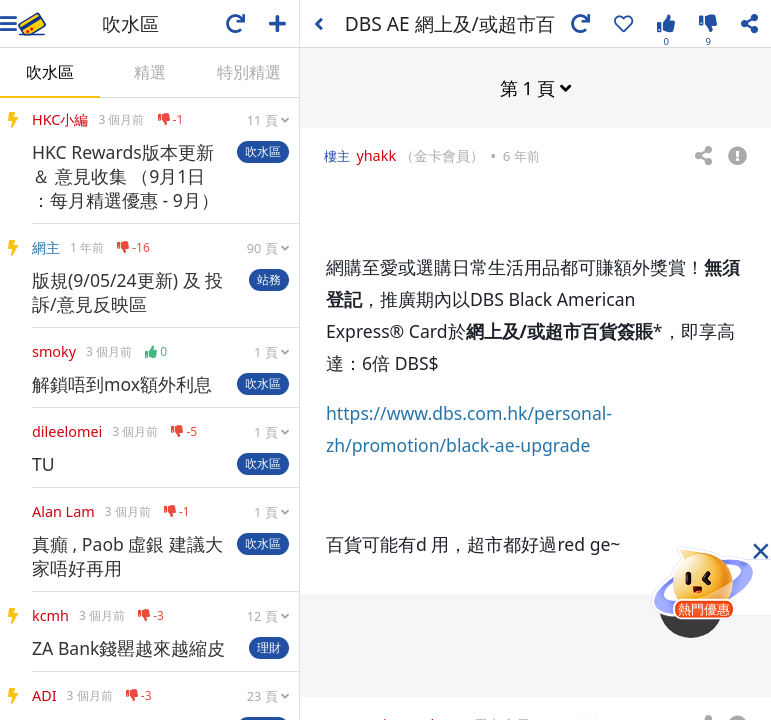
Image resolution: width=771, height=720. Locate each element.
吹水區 (50, 72)
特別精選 (249, 72)
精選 (150, 72)
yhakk (376, 154)
